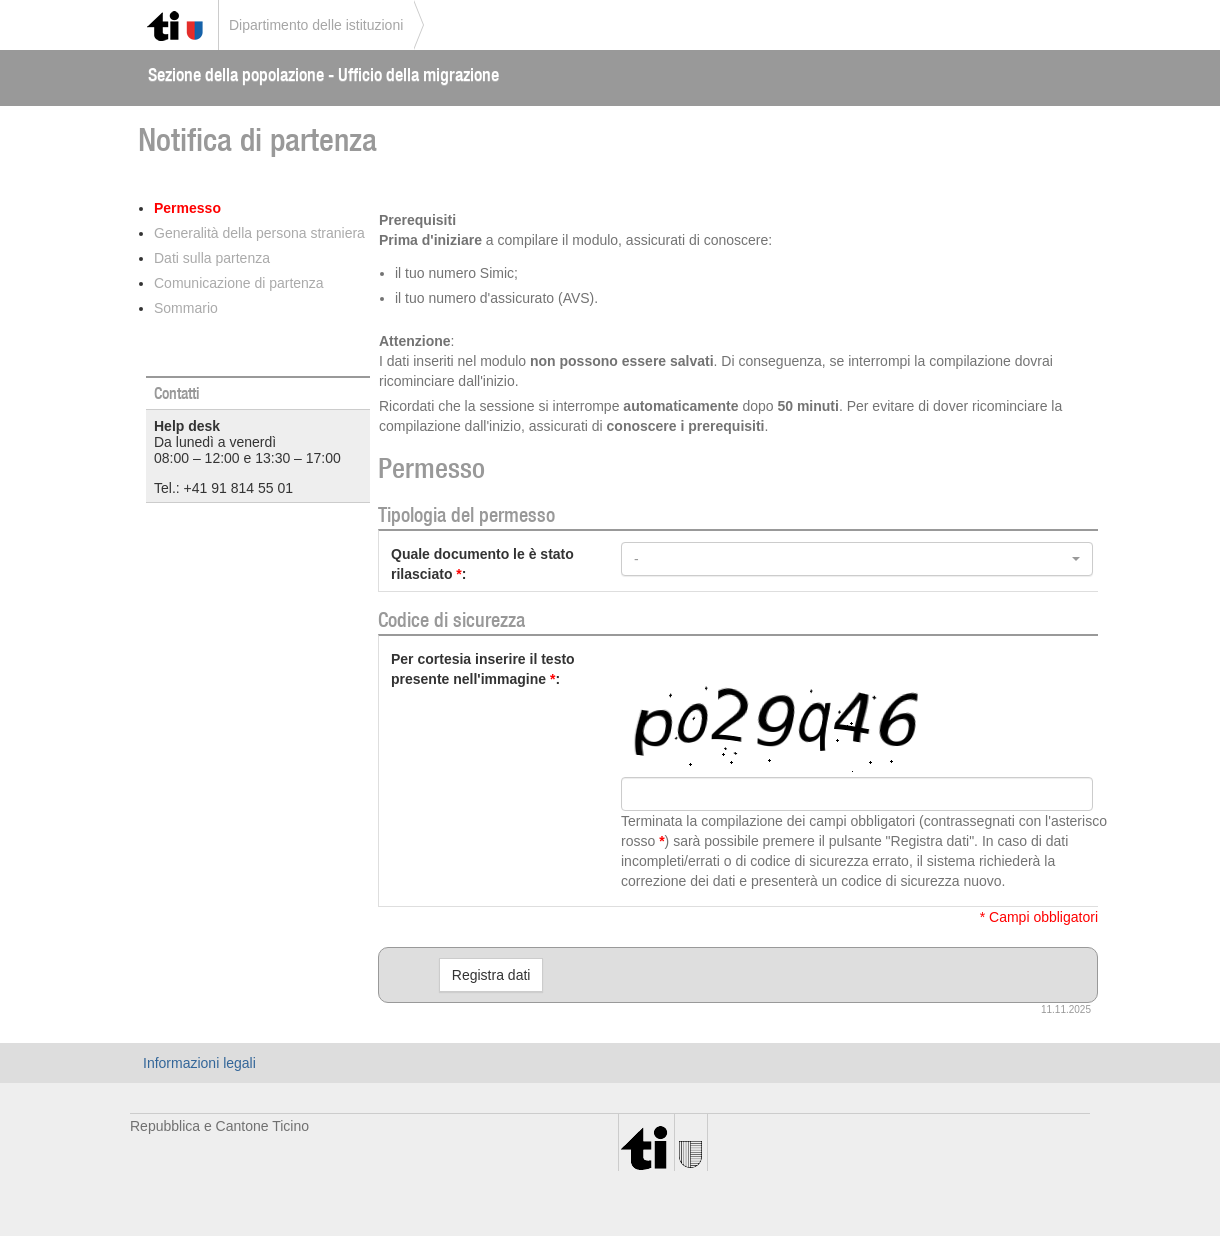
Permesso (187, 208)
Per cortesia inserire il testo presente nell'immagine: (483, 669)
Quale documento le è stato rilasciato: (482, 564)
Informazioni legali (199, 1063)
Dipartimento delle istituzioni (316, 25)
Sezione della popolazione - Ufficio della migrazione (323, 74)
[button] (857, 559)
